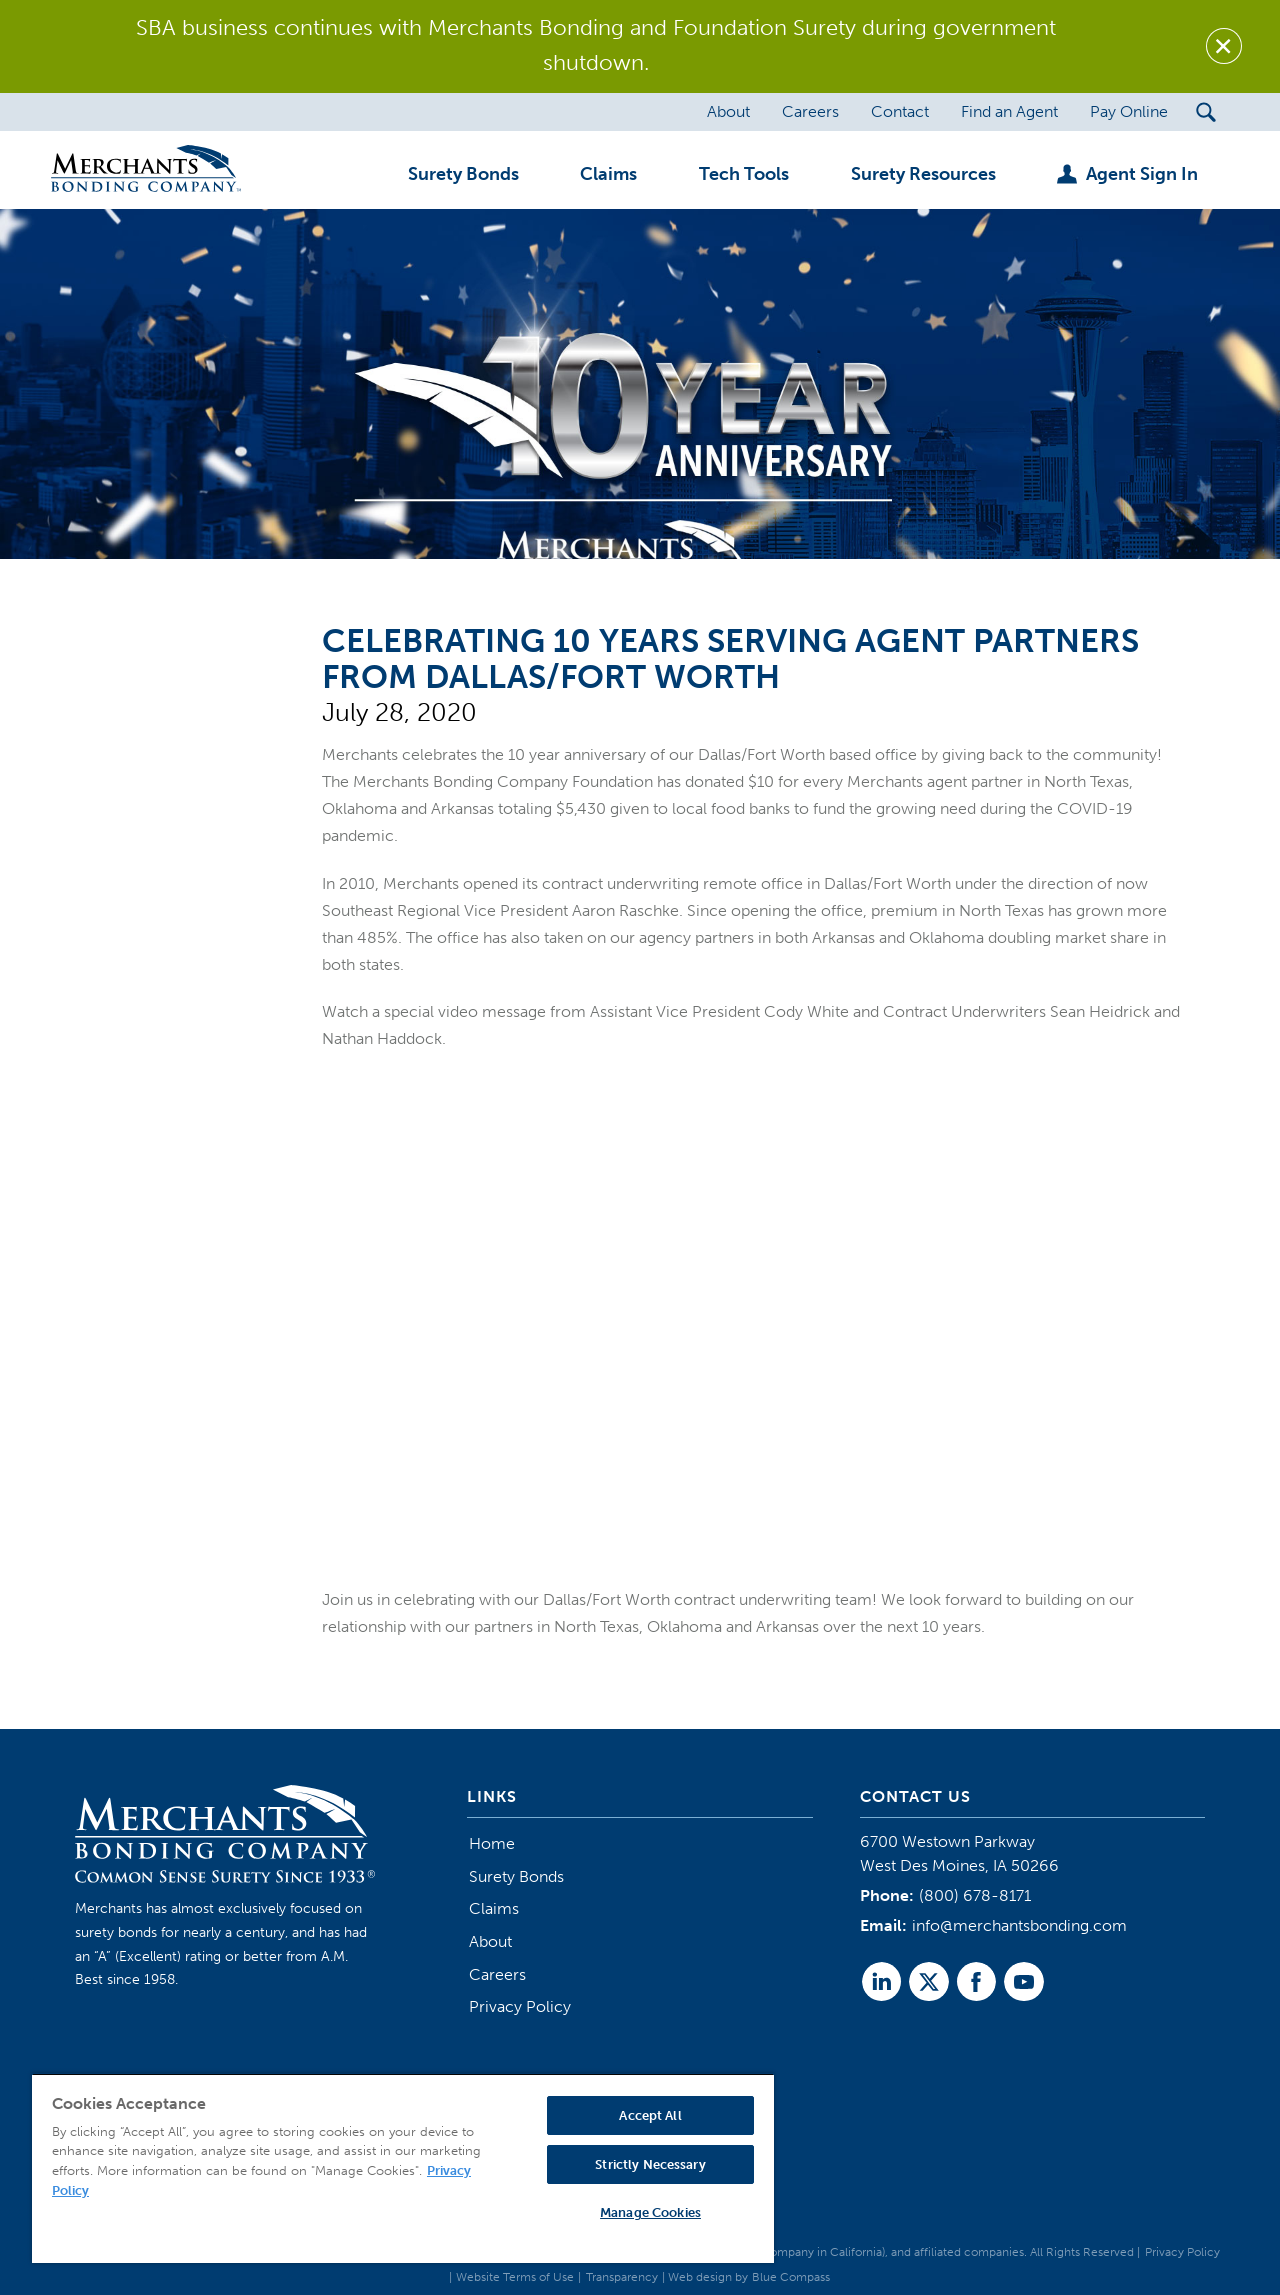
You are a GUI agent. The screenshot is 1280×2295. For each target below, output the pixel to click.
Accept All (650, 2115)
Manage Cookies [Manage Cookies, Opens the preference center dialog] (650, 2212)
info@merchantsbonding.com (1019, 1925)
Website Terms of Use (515, 2277)
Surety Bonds (516, 1876)
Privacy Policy (520, 2006)
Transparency (622, 2277)
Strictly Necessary (650, 2164)
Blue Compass (791, 2277)
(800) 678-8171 (975, 1895)
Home (492, 1843)
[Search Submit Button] (1206, 112)
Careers (497, 1974)
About (490, 1941)
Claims (494, 1908)
